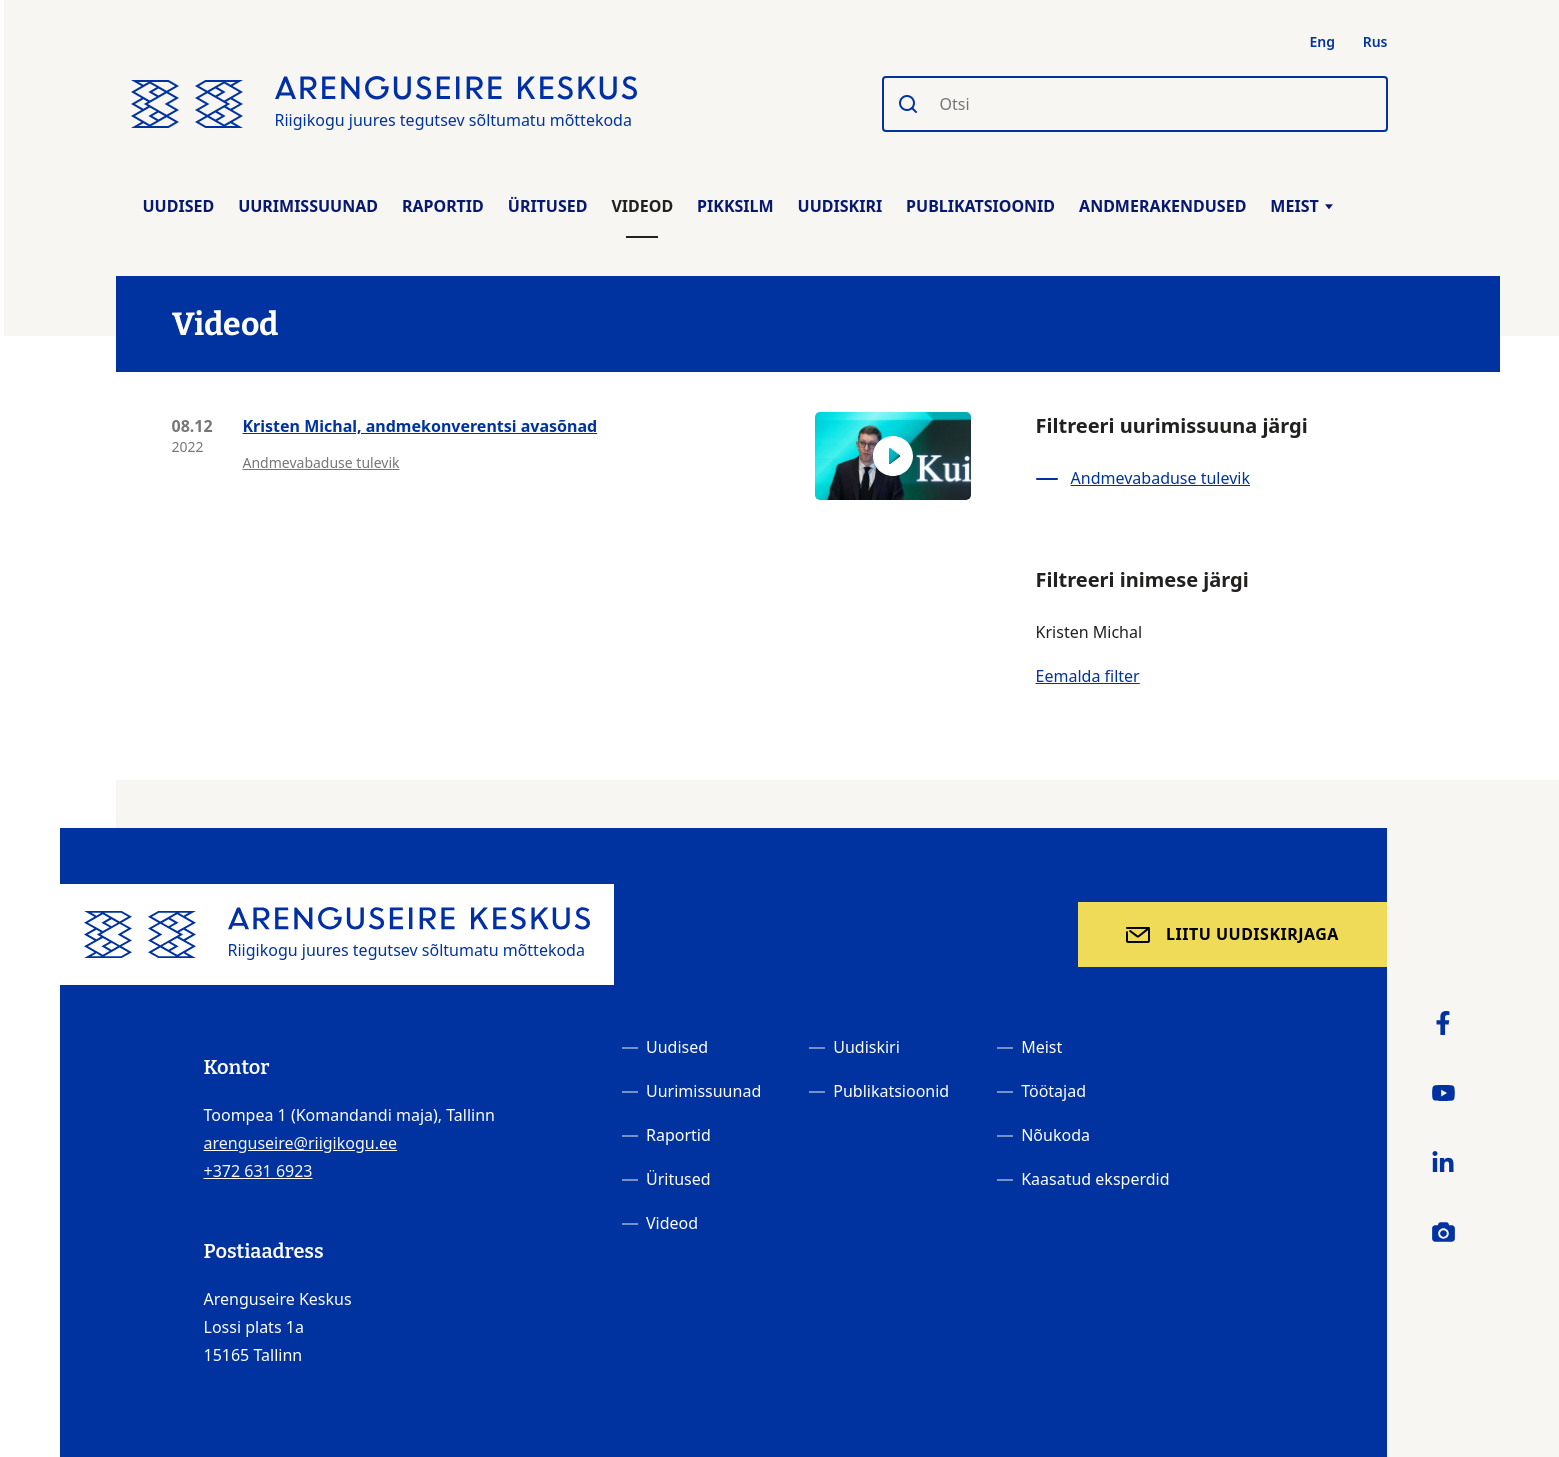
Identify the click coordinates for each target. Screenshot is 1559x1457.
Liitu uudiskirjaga (1252, 934)
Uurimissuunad (308, 206)
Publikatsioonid (980, 206)
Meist (1301, 206)
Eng (1323, 41)
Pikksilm (735, 206)
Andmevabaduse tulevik (321, 462)
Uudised (179, 206)
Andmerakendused (1162, 206)
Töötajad (1053, 1091)
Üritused (548, 206)
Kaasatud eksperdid (1095, 1179)
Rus (1375, 41)
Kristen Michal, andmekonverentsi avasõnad (420, 426)
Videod (642, 206)
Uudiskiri (840, 206)
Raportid (443, 206)
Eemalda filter (1088, 676)
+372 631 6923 (258, 1171)
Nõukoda (1055, 1135)
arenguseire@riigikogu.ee (301, 1143)
